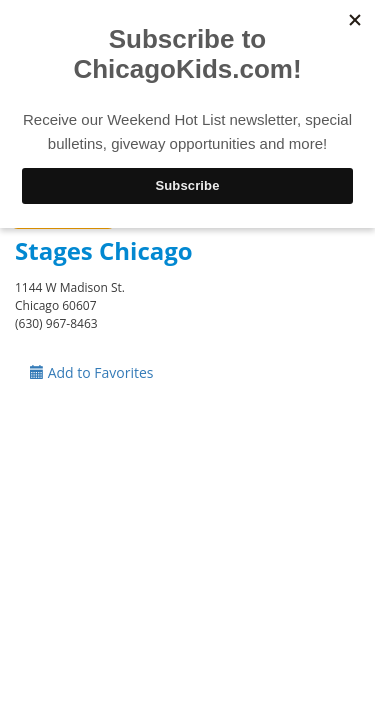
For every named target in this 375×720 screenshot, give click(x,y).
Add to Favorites (92, 372)
